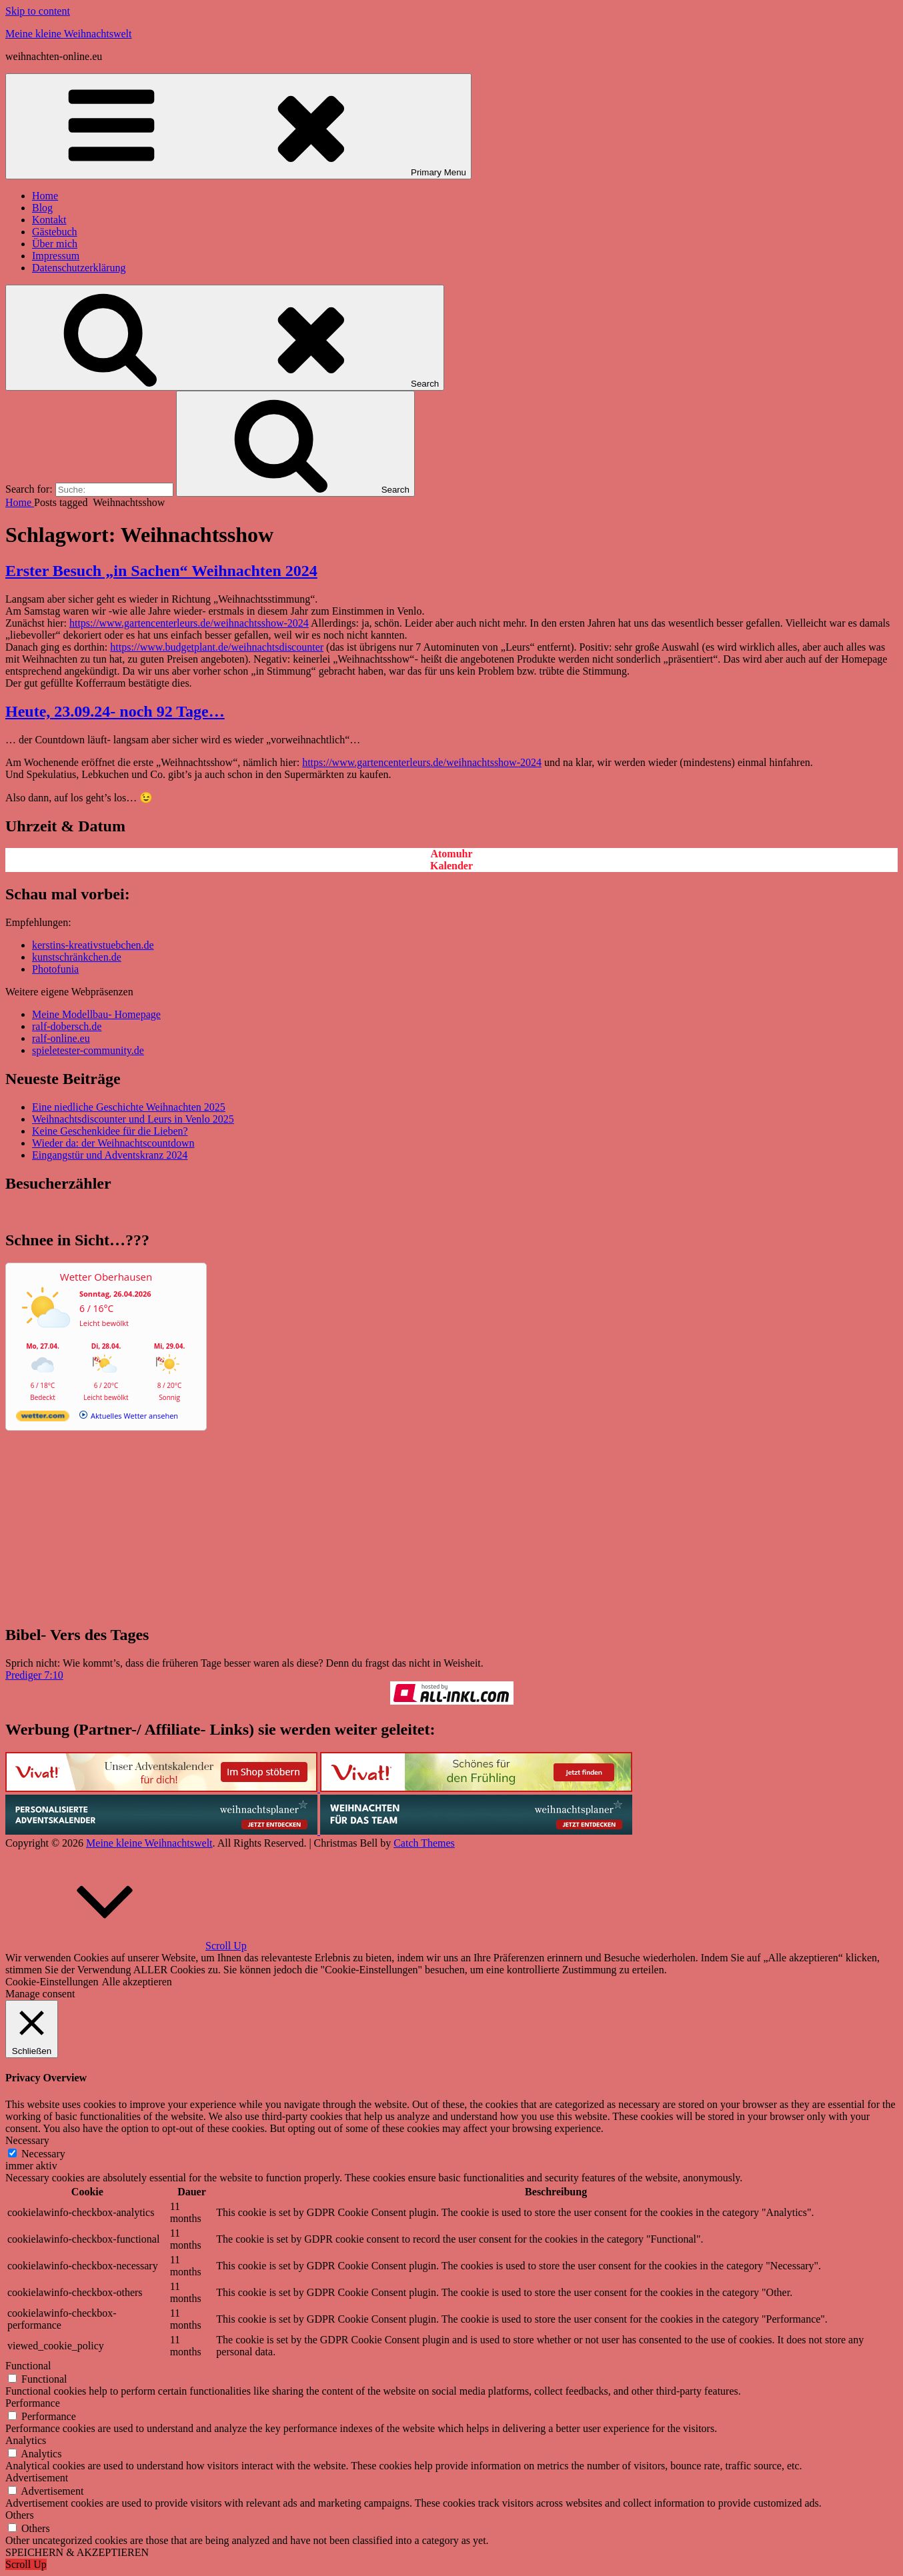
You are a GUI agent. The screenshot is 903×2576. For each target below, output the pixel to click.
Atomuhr (451, 853)
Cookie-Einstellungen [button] (52, 1981)
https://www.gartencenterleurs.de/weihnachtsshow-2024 (189, 623)
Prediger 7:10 (34, 1675)
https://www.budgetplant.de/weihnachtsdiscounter (216, 647)
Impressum (55, 255)
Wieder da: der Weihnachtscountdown (113, 1143)
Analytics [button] (25, 2440)
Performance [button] (32, 2403)
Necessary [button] (27, 2140)
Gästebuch (54, 231)
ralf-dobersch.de (66, 1026)
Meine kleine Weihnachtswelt (68, 33)
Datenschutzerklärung (78, 267)
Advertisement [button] (36, 2477)
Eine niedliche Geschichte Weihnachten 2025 (128, 1107)
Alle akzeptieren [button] (137, 1981)
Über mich (54, 243)
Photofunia (55, 969)
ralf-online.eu (61, 1038)
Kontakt (49, 219)
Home (45, 195)
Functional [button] (28, 2365)
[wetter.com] (42, 1418)
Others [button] (19, 2515)
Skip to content (37, 11)
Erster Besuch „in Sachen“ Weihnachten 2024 (161, 570)
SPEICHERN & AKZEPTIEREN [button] (77, 2552)
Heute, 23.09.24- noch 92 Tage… (115, 711)
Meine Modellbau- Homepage (96, 1014)
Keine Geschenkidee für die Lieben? (110, 1131)
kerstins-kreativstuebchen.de (93, 945)
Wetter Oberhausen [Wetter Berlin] (106, 1276)
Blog (42, 207)
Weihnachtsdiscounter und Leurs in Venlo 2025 (133, 1119)
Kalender (451, 865)
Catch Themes (424, 1843)
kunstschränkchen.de (76, 957)
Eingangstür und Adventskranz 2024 (109, 1155)
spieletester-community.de (88, 1050)
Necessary (43, 2153)
